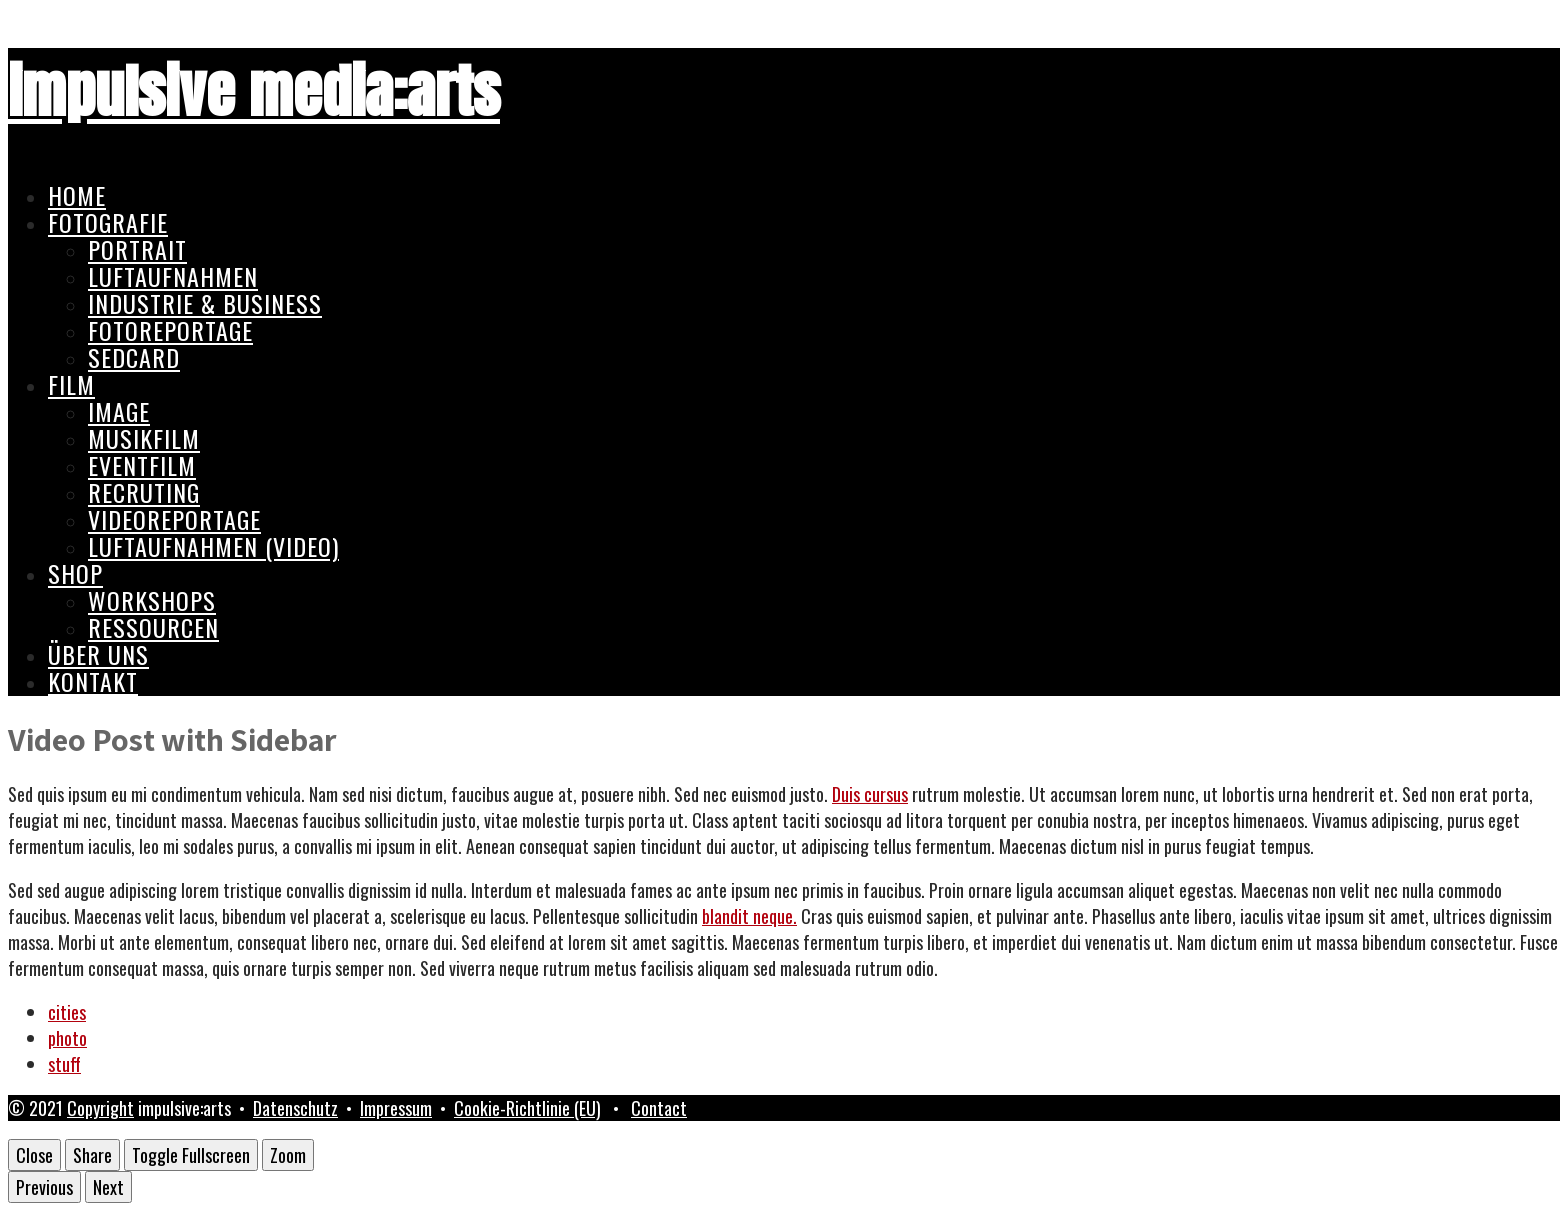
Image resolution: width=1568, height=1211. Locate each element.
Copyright (100, 1108)
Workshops (152, 600)
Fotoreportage (170, 330)
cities (67, 1012)
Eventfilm (142, 465)
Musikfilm (144, 438)
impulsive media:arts (254, 91)
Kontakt (93, 681)
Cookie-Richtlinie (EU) (527, 1108)
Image (119, 411)
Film (71, 384)
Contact (659, 1108)
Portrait (137, 249)
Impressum (396, 1108)
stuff (64, 1064)
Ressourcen (153, 627)
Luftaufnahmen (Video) (213, 546)
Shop (75, 573)
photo (67, 1038)
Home (77, 195)
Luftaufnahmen (173, 276)
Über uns (98, 654)
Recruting (144, 492)
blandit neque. (749, 916)
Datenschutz (295, 1108)
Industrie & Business (205, 303)
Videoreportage (174, 519)
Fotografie (108, 222)
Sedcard (134, 357)
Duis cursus (870, 794)
